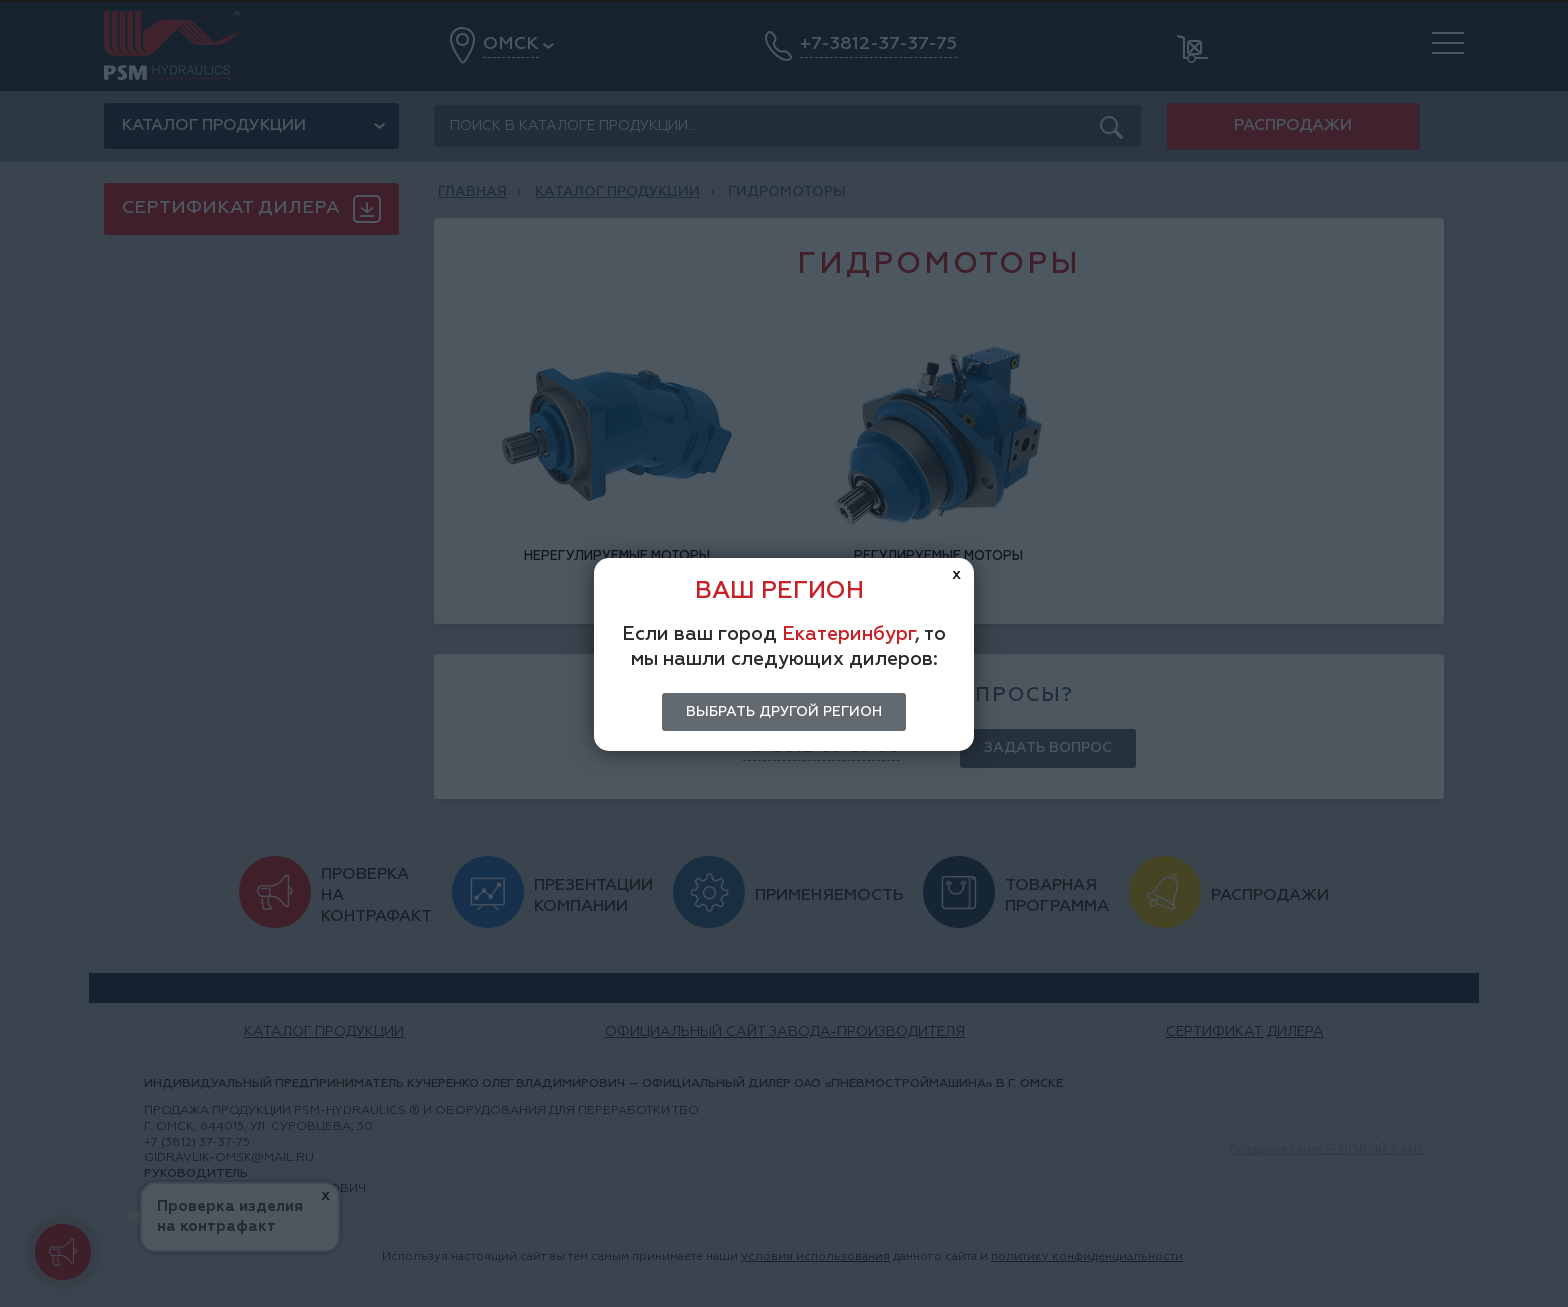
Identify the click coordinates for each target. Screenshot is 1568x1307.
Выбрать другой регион (784, 712)
